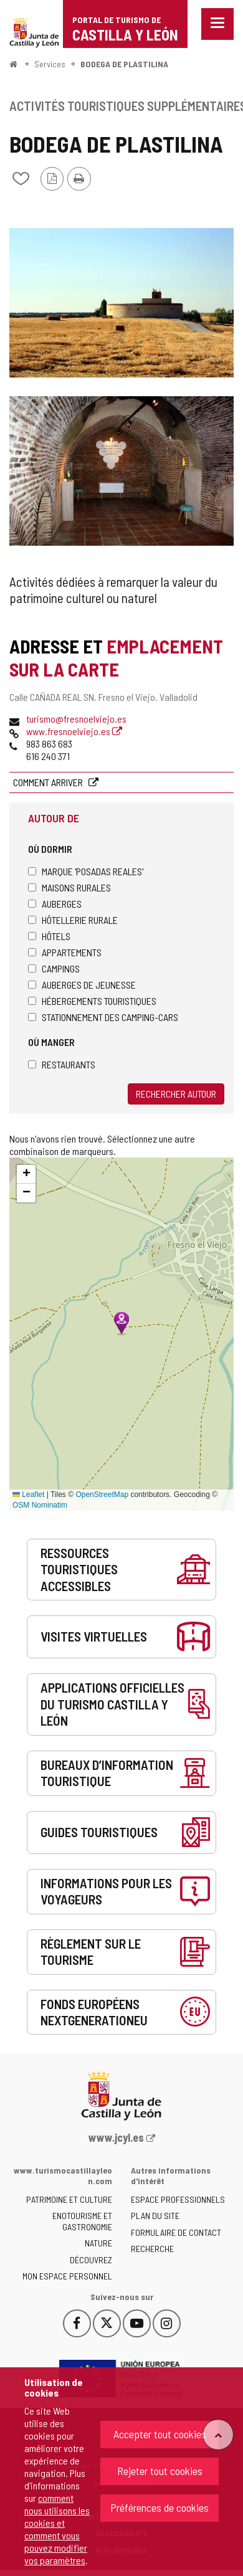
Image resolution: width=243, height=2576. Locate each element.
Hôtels (49, 936)
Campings (54, 968)
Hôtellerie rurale (73, 920)
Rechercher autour (176, 1094)
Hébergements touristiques (92, 1001)
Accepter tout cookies (159, 2434)
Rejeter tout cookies (159, 2471)
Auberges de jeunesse (82, 985)
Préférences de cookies (159, 2507)
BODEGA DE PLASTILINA (124, 64)
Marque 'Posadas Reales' (85, 871)
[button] (26, 1174)
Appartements (65, 952)
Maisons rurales (69, 887)
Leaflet (28, 1494)
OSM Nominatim (39, 1505)
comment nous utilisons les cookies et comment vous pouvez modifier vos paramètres (57, 2529)
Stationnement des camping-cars (103, 1017)
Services (49, 64)
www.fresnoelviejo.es (74, 731)
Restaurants (61, 1064)
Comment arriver (49, 782)
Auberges (55, 904)
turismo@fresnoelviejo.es (76, 719)
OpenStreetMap (101, 1494)
